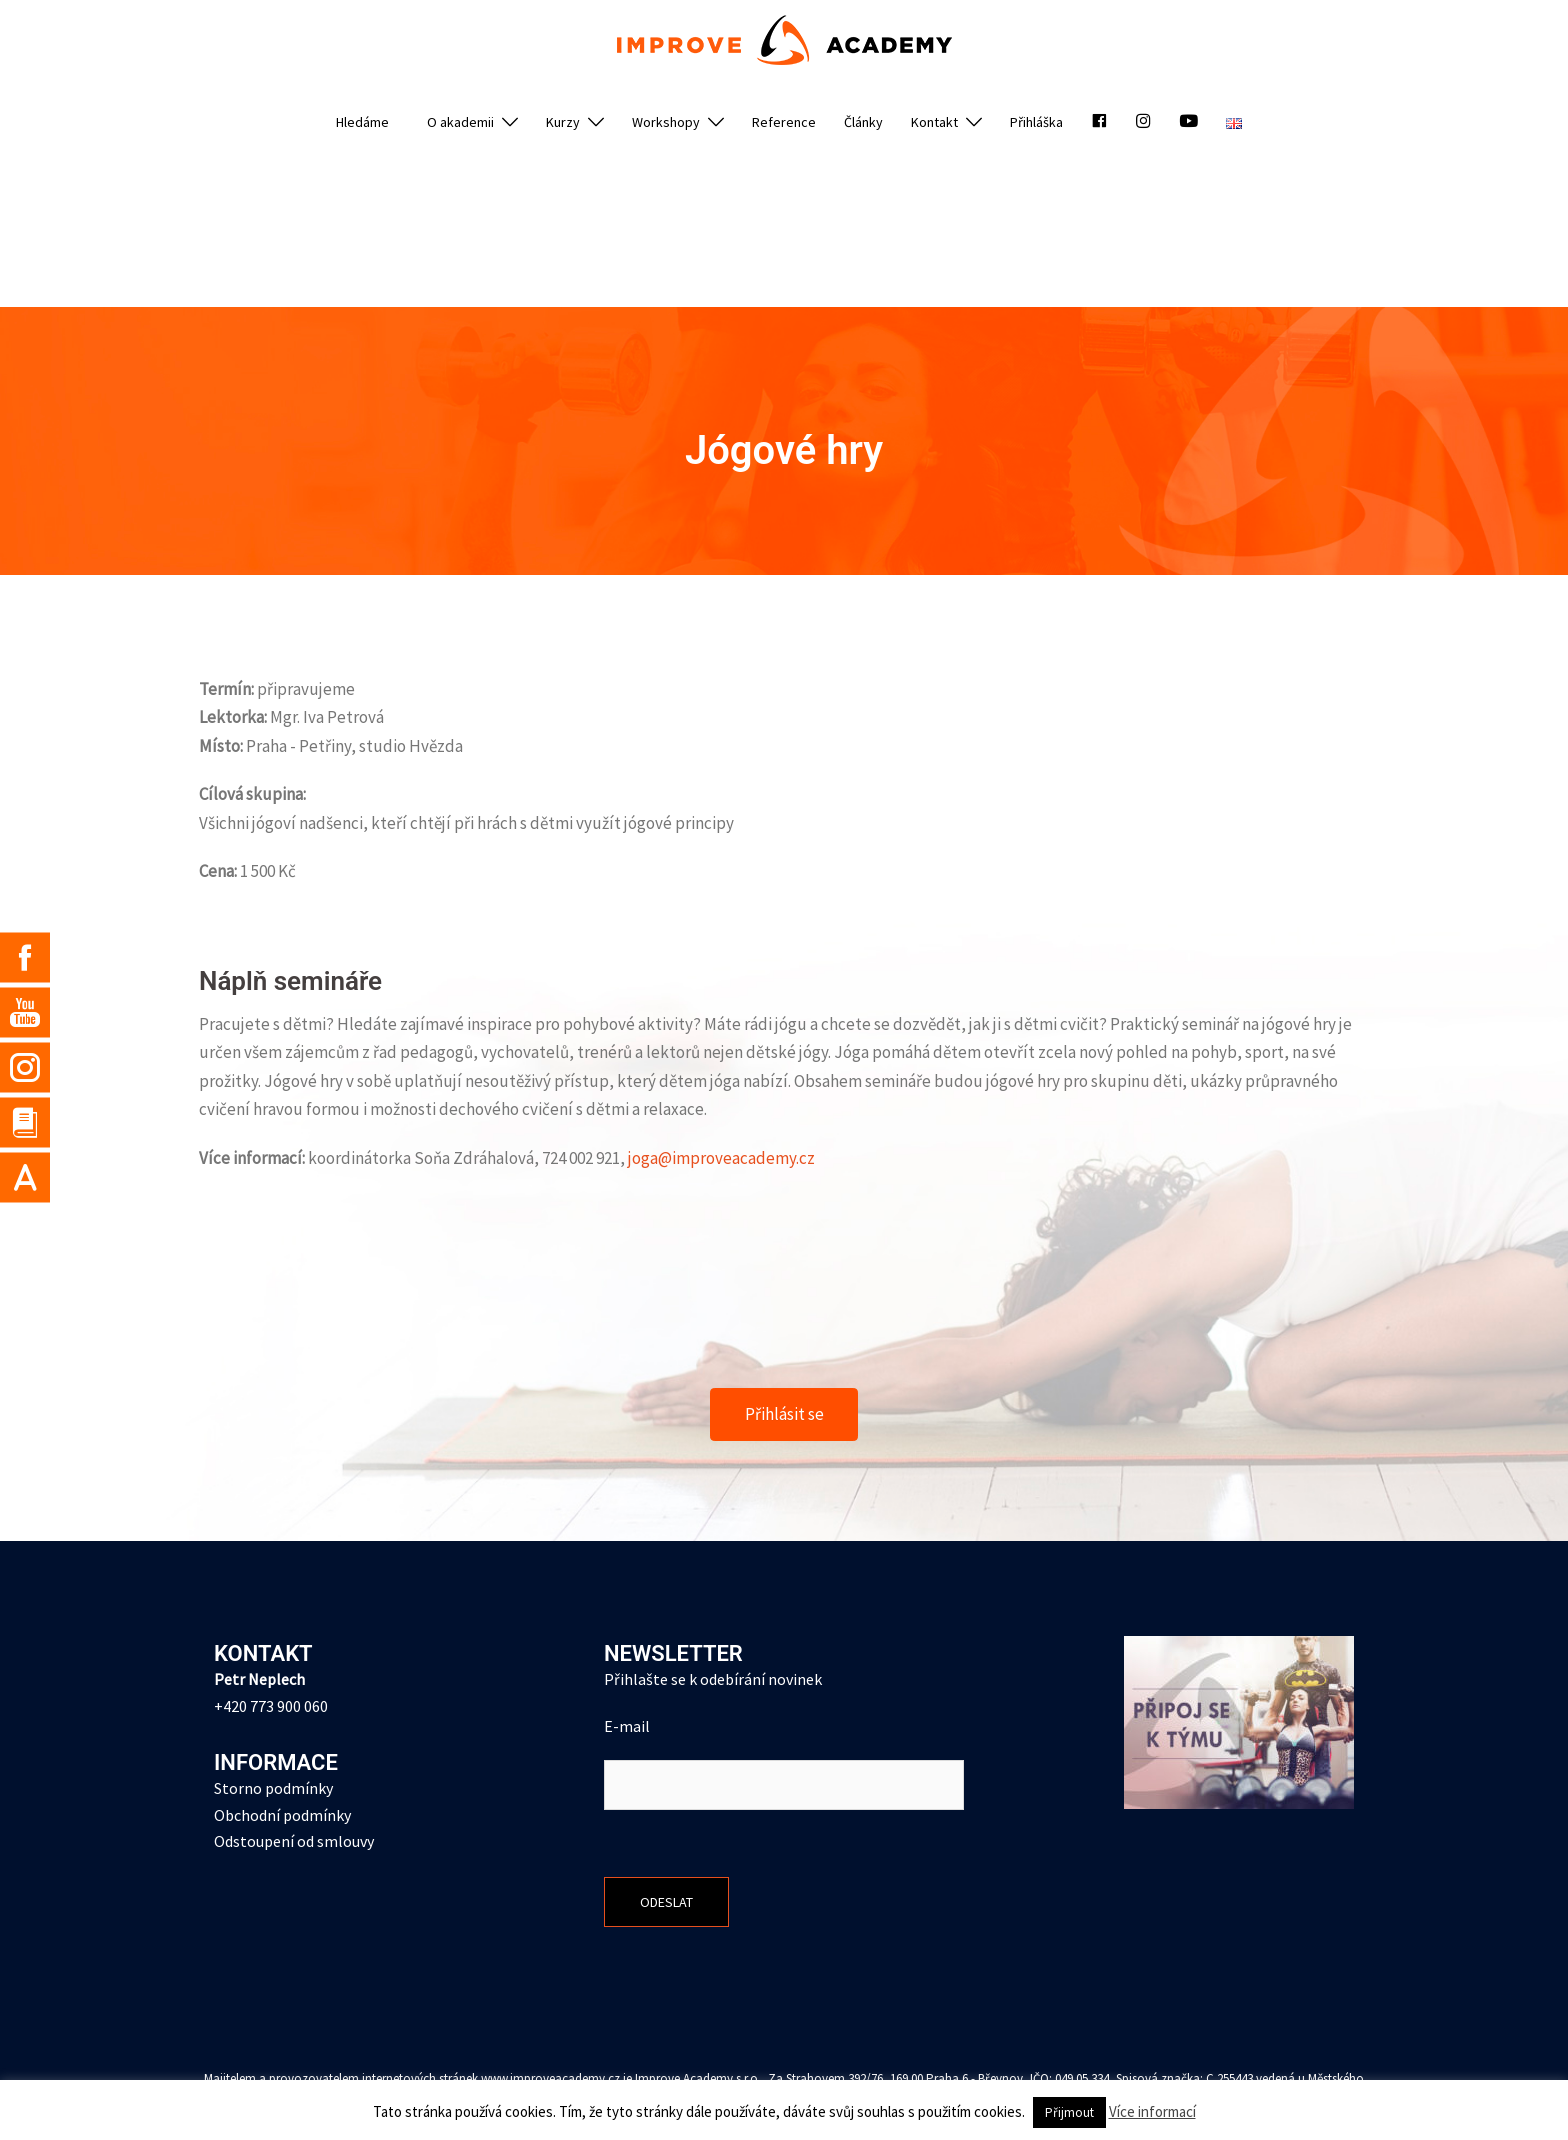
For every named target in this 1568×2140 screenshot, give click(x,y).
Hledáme (362, 122)
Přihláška (1036, 122)
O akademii (460, 122)
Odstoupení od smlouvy (294, 1842)
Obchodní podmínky (282, 1815)
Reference (784, 122)
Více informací (1152, 2111)
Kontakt (934, 122)
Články (863, 122)
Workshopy (666, 122)
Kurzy (563, 122)
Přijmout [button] (1069, 2112)
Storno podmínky (273, 1788)
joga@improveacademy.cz (721, 1158)
